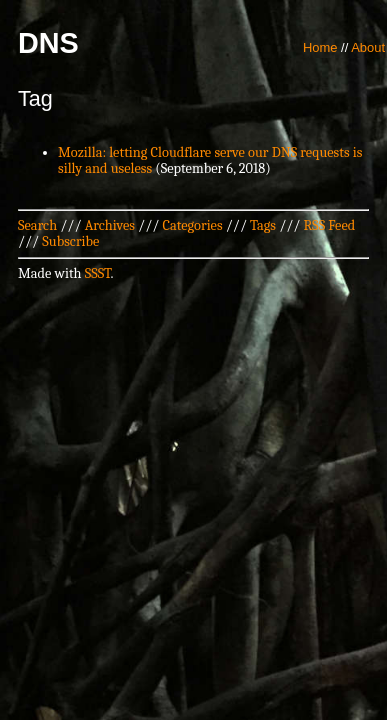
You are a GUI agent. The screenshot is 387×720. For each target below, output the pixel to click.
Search (37, 225)
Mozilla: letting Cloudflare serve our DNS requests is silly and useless (210, 160)
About (368, 47)
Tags (263, 225)
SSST (98, 273)
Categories (192, 225)
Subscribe (70, 241)
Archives (110, 225)
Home (320, 47)
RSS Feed (330, 225)
